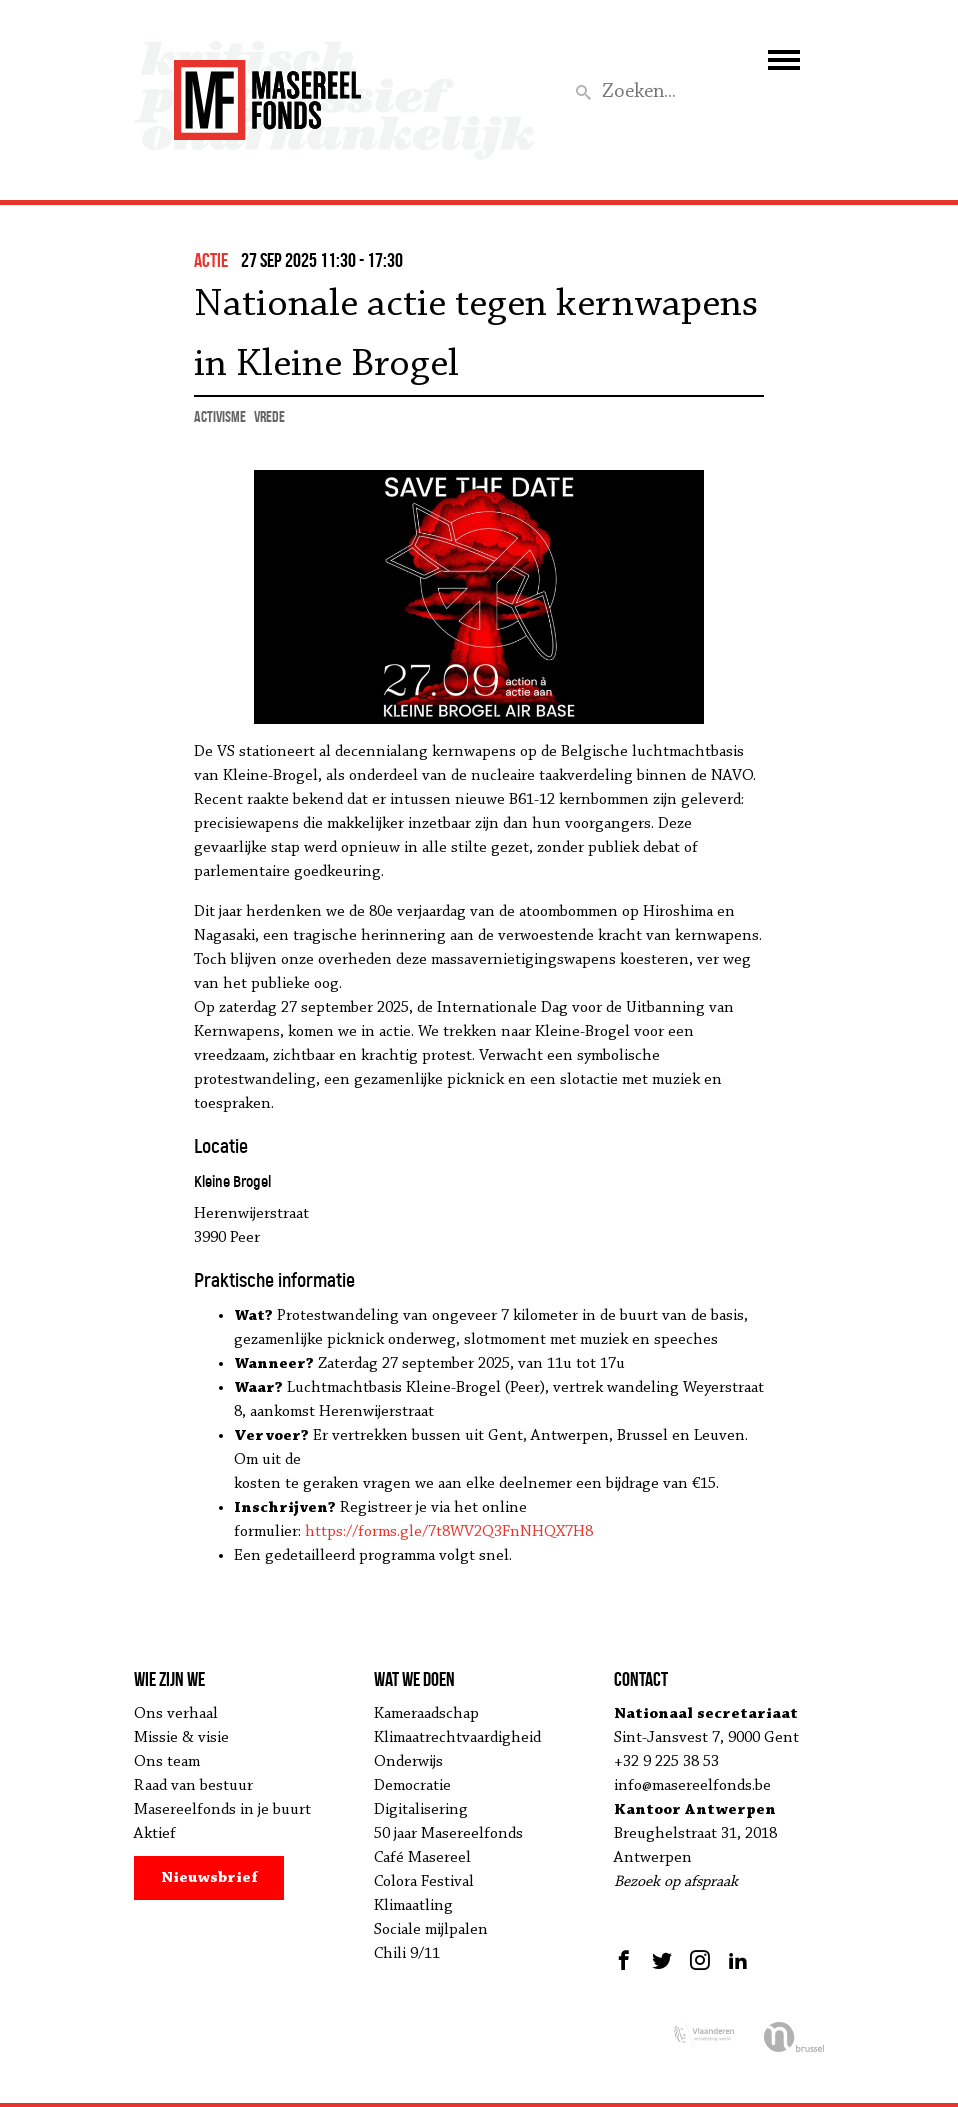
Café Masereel (422, 1858)
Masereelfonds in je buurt (222, 1810)
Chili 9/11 (407, 1954)
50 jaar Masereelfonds (448, 1834)
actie (211, 260)
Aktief (155, 1834)
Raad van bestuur (193, 1786)
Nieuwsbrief (209, 1878)
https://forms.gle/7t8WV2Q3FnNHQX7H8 (449, 1532)
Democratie (412, 1786)
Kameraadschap (426, 1714)
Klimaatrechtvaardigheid (457, 1738)
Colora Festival (424, 1882)
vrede (269, 416)
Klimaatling (413, 1906)
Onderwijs (408, 1762)
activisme (220, 416)
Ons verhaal (176, 1714)
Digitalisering (421, 1810)
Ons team (167, 1762)
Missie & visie (181, 1738)
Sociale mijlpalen (431, 1930)
